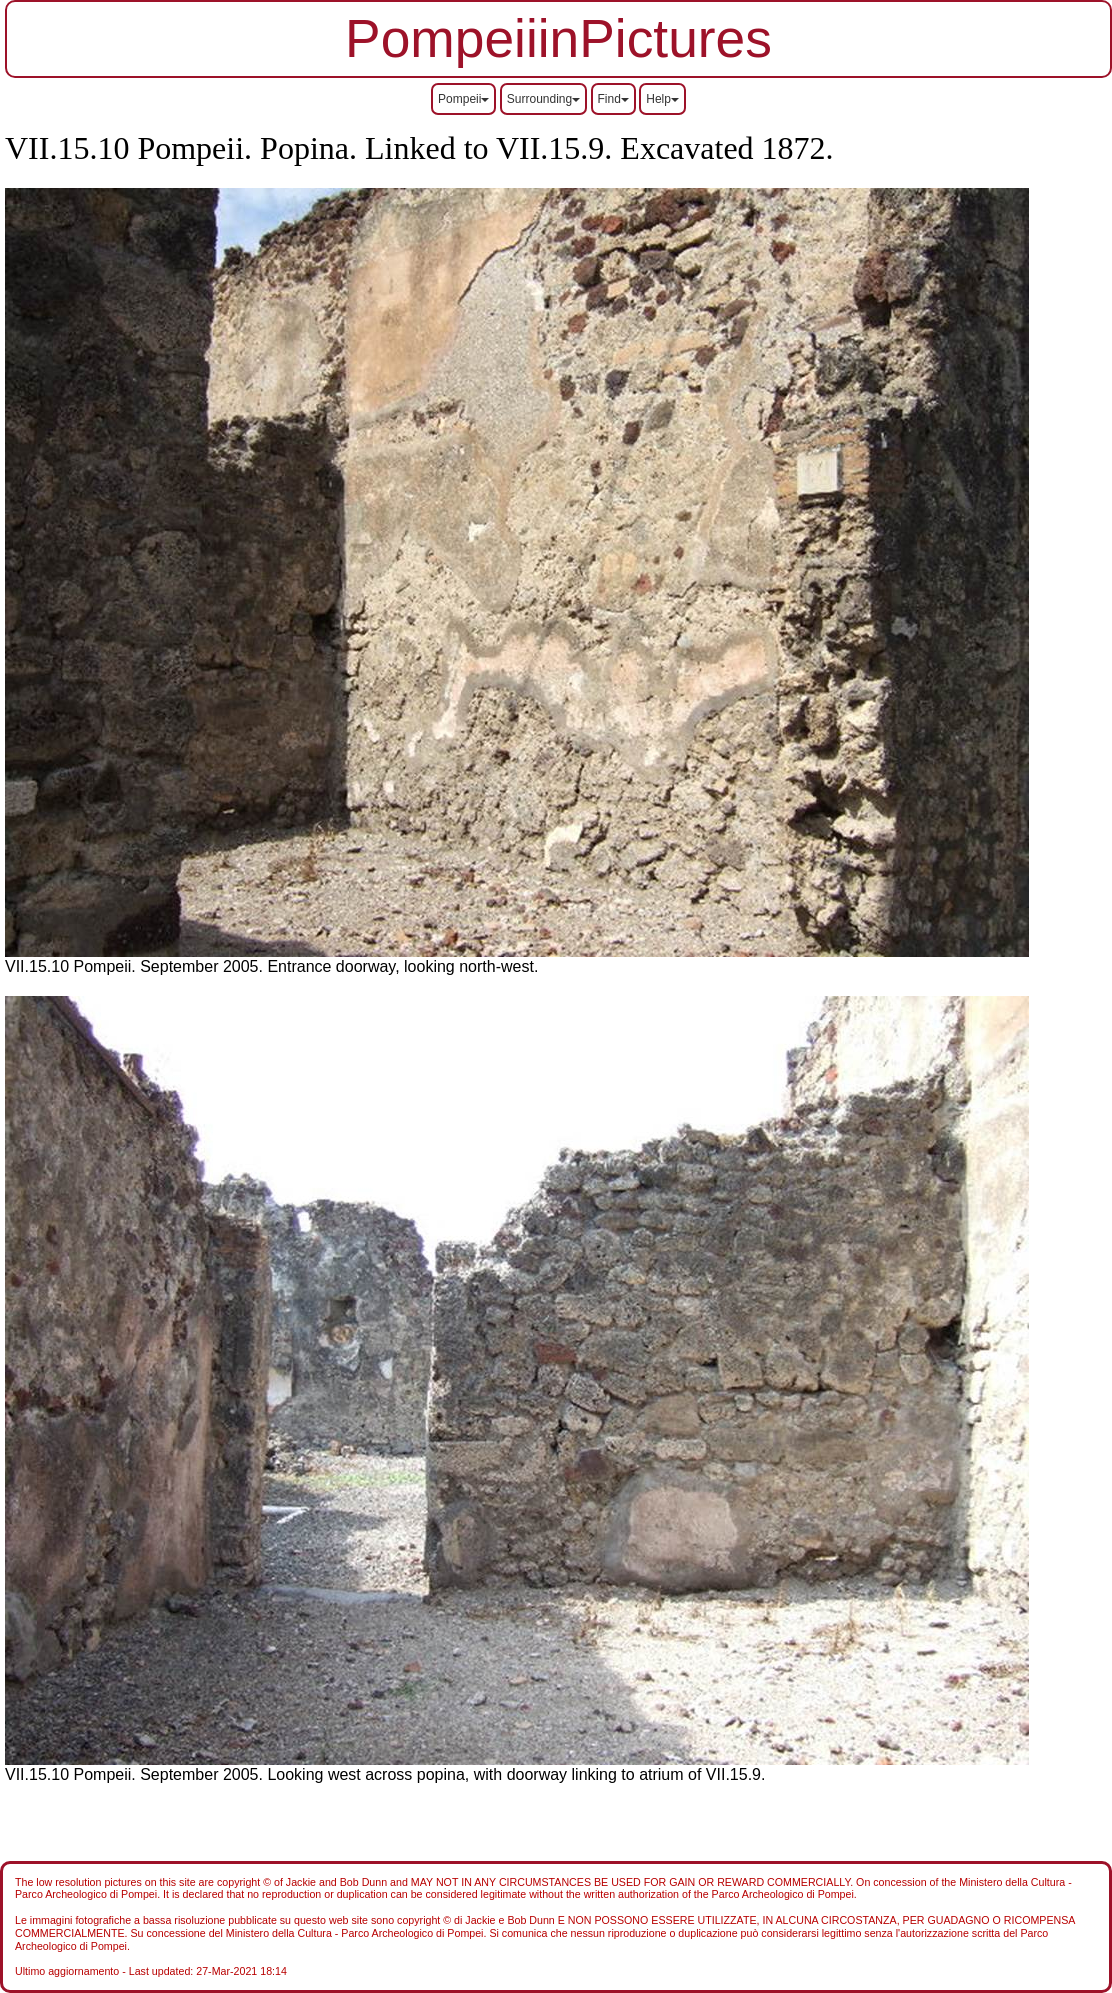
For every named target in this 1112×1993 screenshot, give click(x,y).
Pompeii (463, 99)
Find (613, 99)
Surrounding (543, 99)
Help (662, 99)
